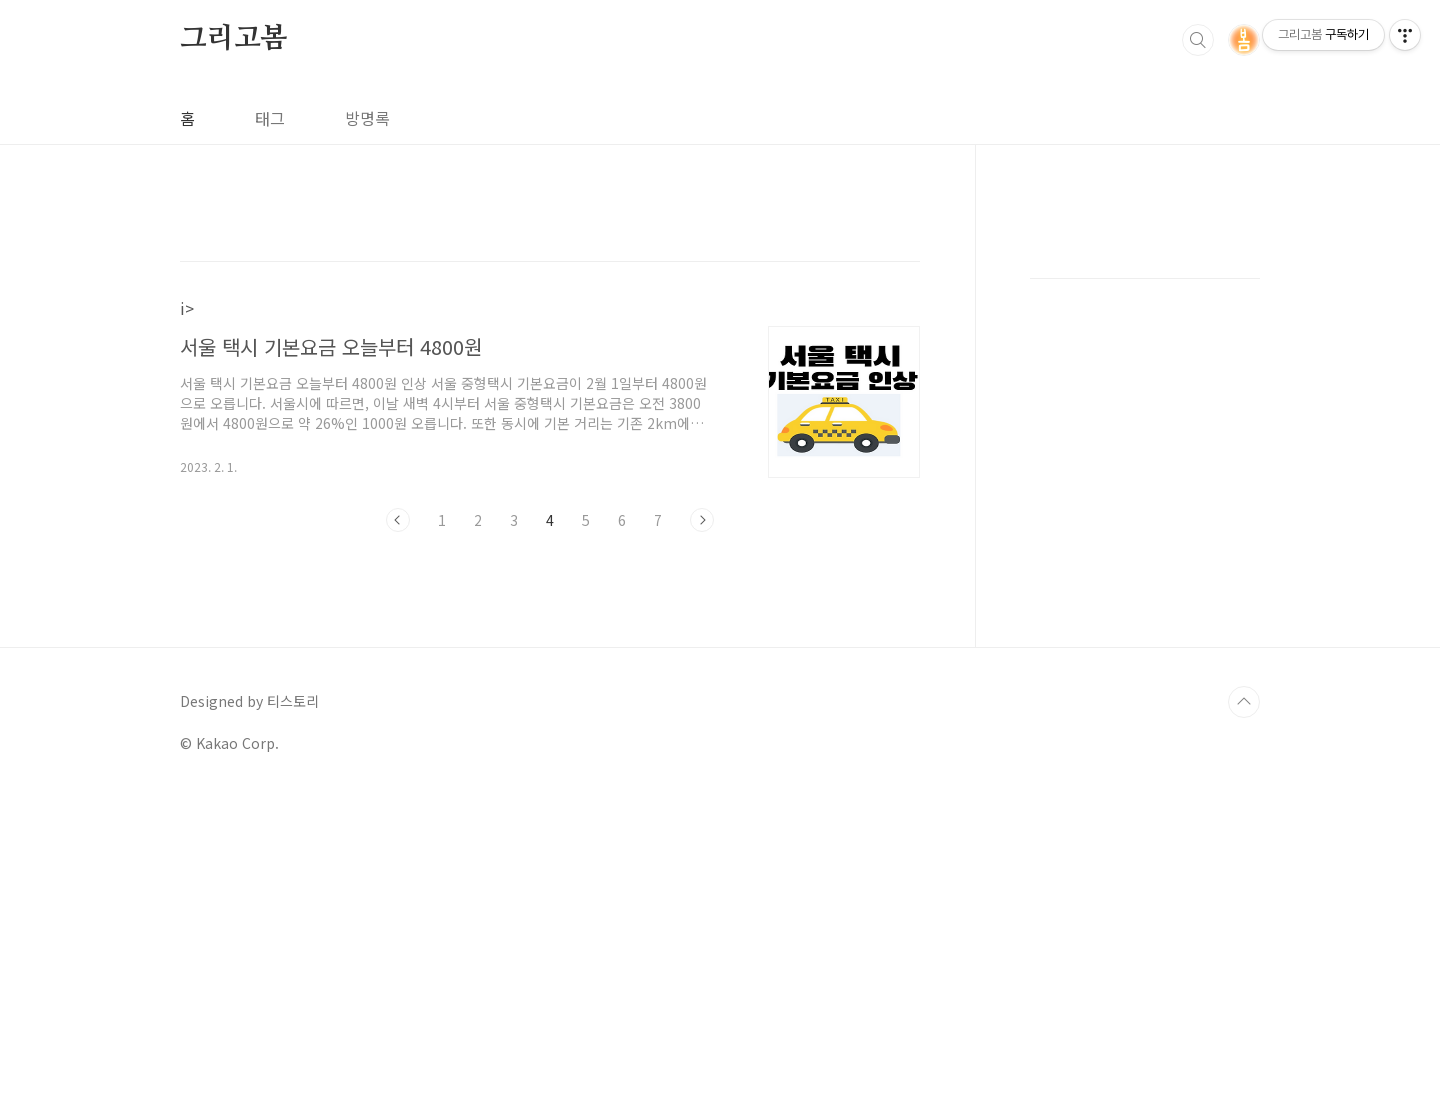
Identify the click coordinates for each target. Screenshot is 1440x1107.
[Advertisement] (1145, 540)
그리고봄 (233, 39)
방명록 (367, 118)
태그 (270, 118)
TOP (1244, 1012)
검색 (1198, 40)
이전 (398, 520)
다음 (702, 520)
